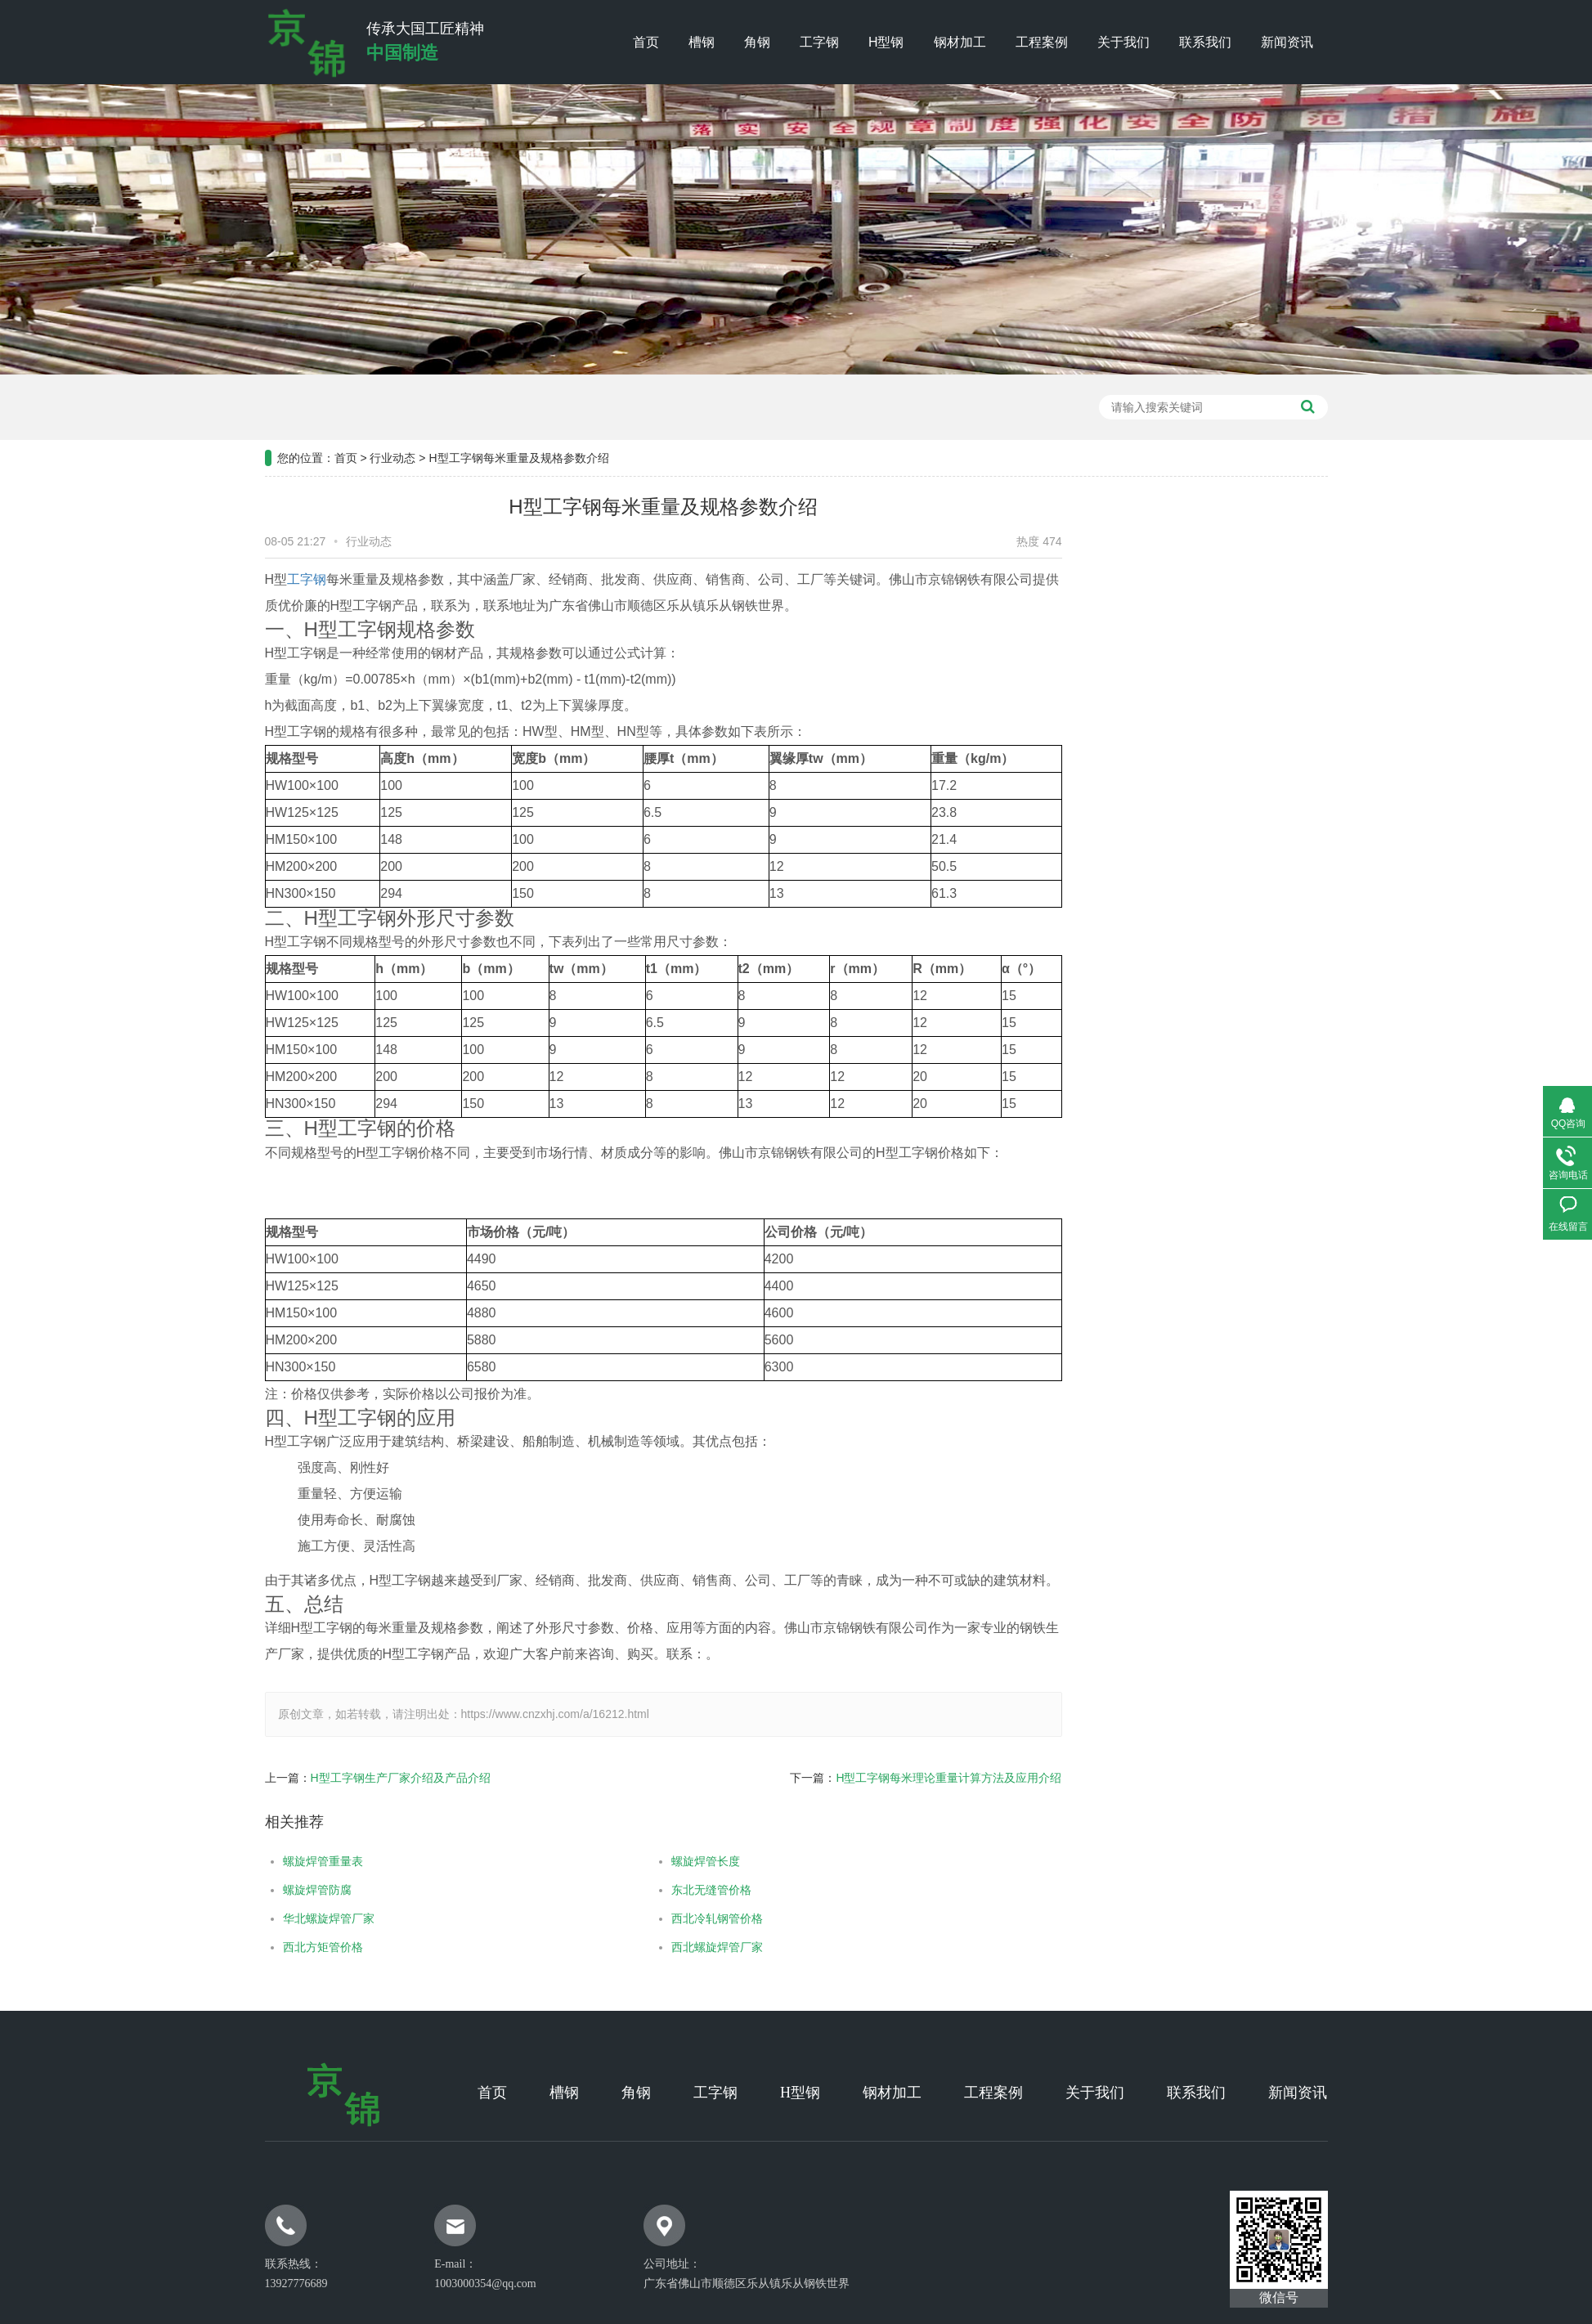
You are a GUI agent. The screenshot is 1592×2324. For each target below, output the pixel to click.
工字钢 (819, 42)
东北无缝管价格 (664, 1889)
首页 (646, 42)
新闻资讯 (1287, 42)
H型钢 (886, 42)
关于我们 (1123, 42)
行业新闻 (1248, 661)
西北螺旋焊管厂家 (669, 1947)
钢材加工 (960, 42)
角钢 (757, 42)
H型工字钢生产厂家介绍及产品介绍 (353, 1777)
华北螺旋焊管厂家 (281, 1918)
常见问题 (1248, 701)
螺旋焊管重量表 (275, 1861)
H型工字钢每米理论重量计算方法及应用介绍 (901, 1777)
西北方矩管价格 (275, 1947)
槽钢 (701, 42)
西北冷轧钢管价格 (669, 1918)
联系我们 (1205, 42)
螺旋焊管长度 (658, 1861)
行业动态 (392, 410)
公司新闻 (1248, 620)
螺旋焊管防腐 (269, 1889)
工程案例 (1042, 42)
